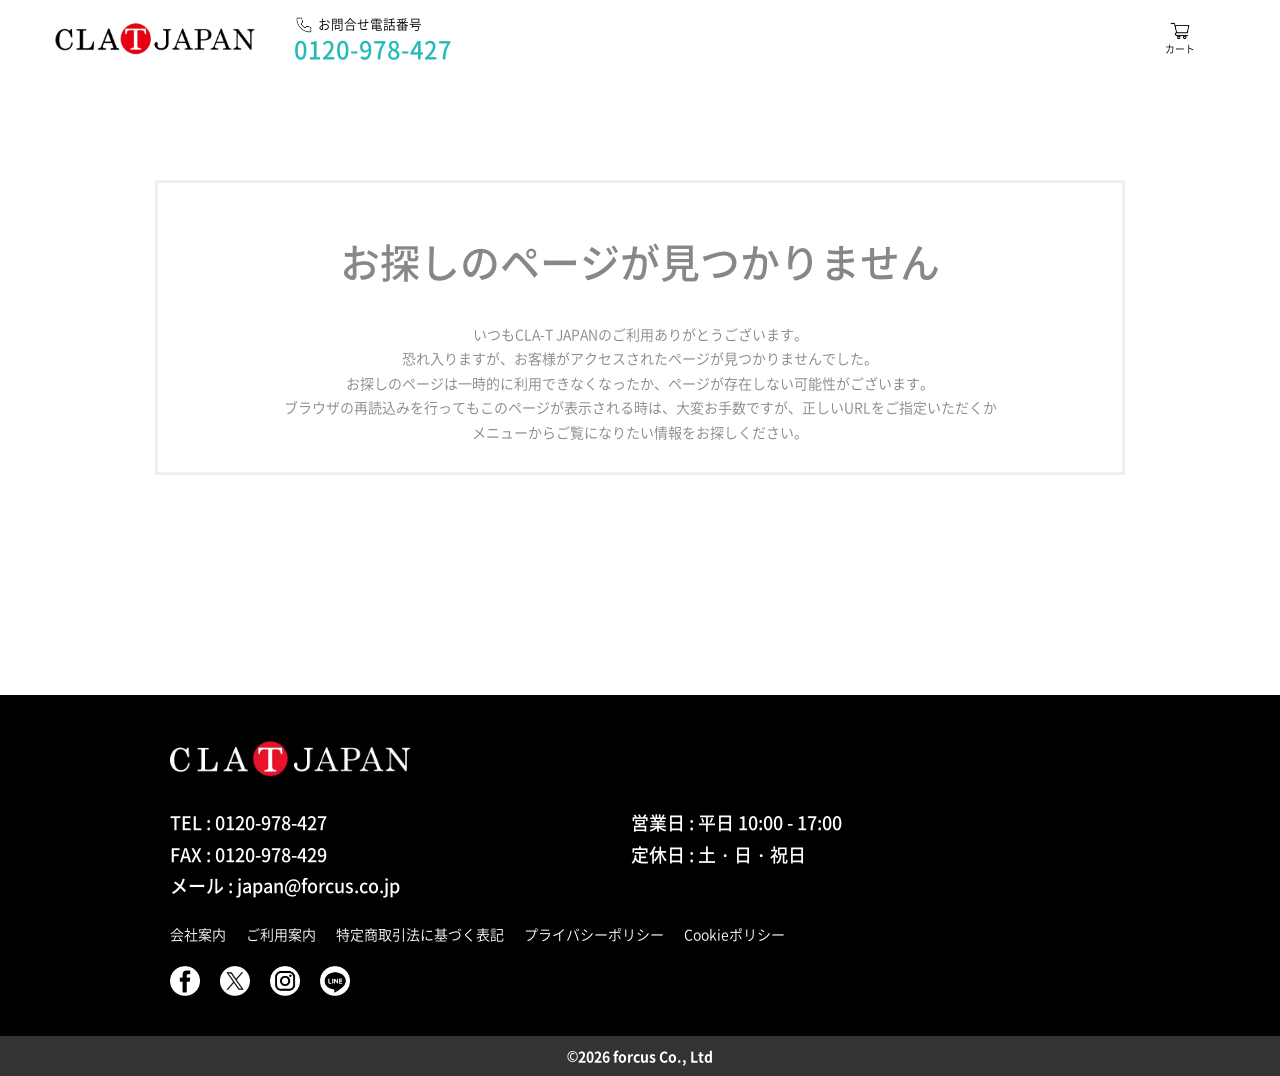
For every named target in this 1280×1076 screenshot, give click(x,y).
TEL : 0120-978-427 (248, 822)
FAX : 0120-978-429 (248, 854)
